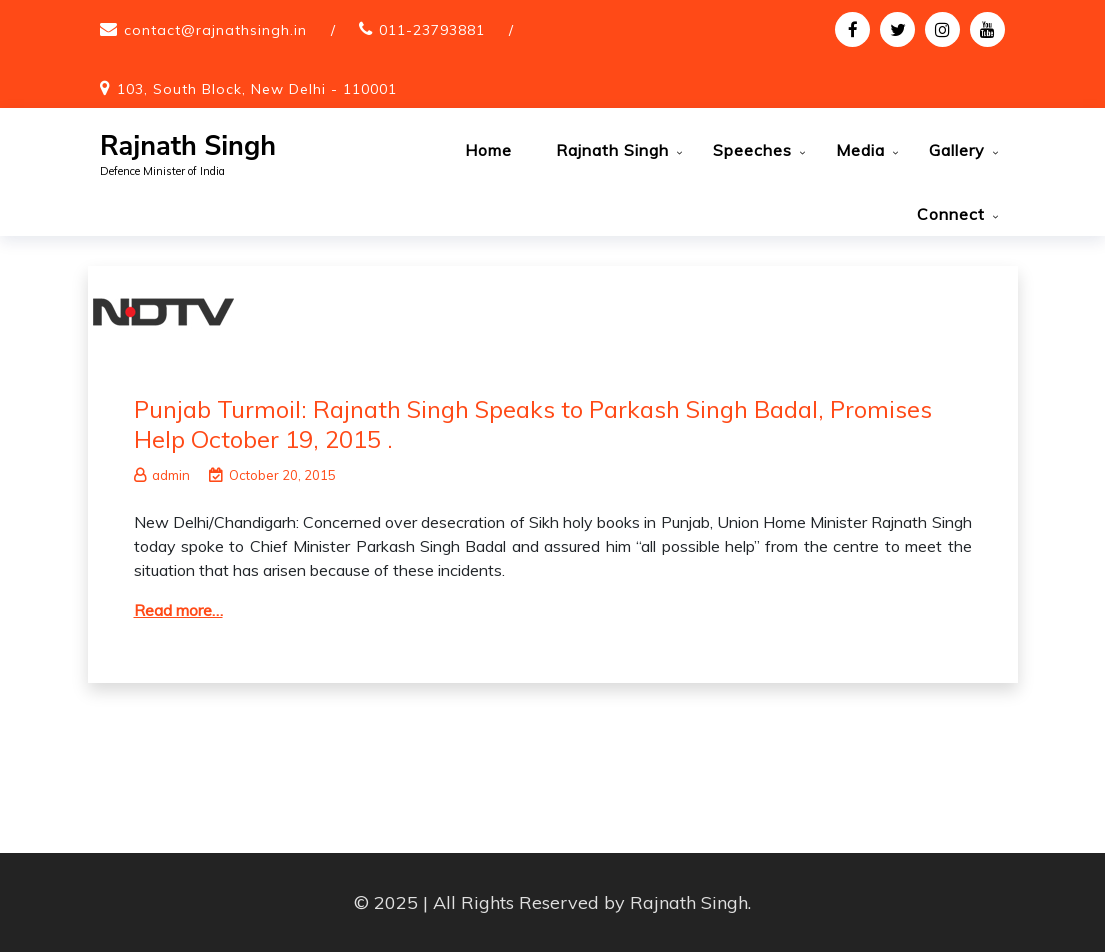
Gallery (957, 150)
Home (488, 150)
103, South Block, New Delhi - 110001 (257, 89)
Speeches (752, 150)
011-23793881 (432, 30)
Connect (951, 214)
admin (162, 475)
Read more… (178, 610)
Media (860, 150)
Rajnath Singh (188, 146)
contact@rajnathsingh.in (215, 30)
